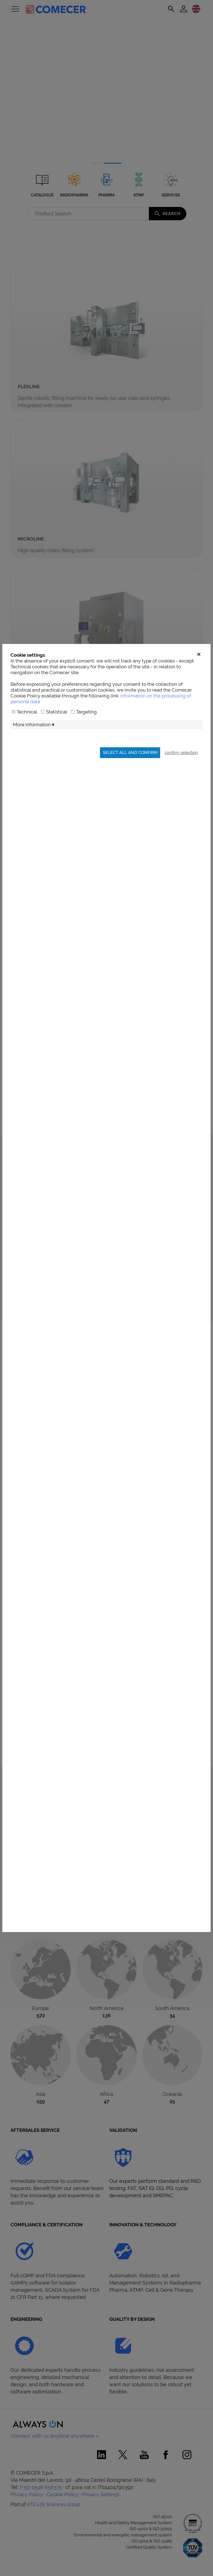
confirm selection (181, 752)
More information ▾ (33, 724)
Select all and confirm (130, 752)
